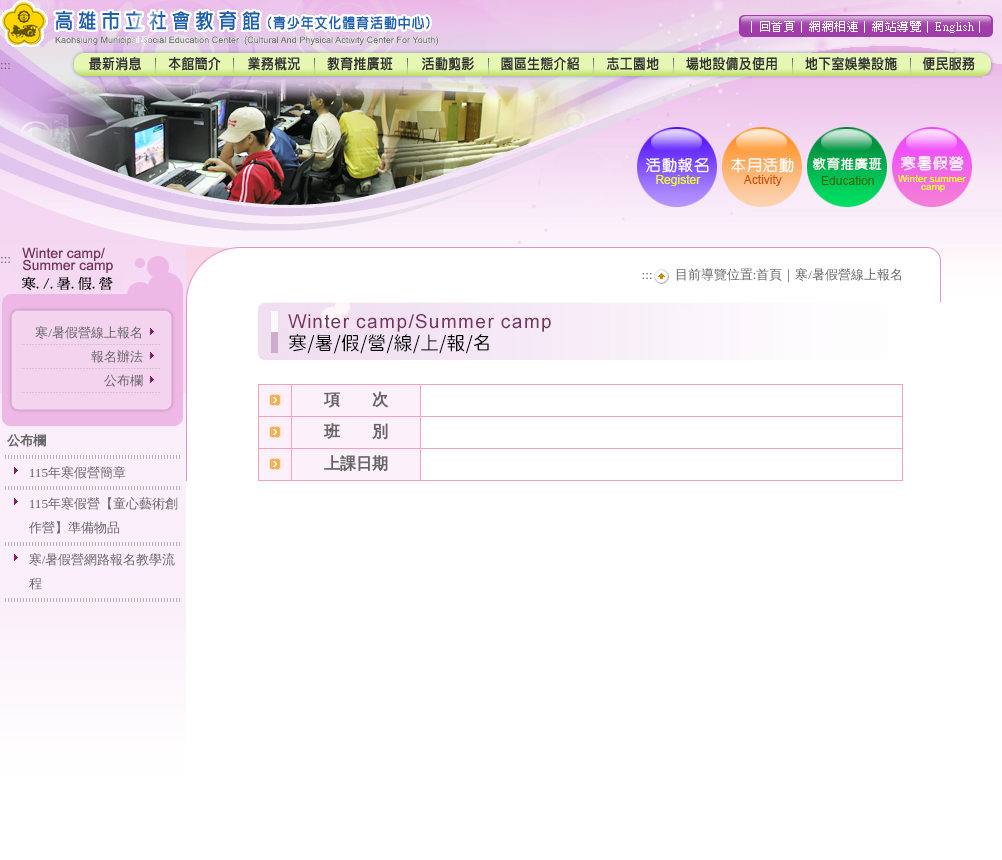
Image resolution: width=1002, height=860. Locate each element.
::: (5, 64)
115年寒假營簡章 (77, 472)
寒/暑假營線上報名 (89, 332)
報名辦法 (117, 356)
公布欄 (123, 380)
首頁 (769, 274)
